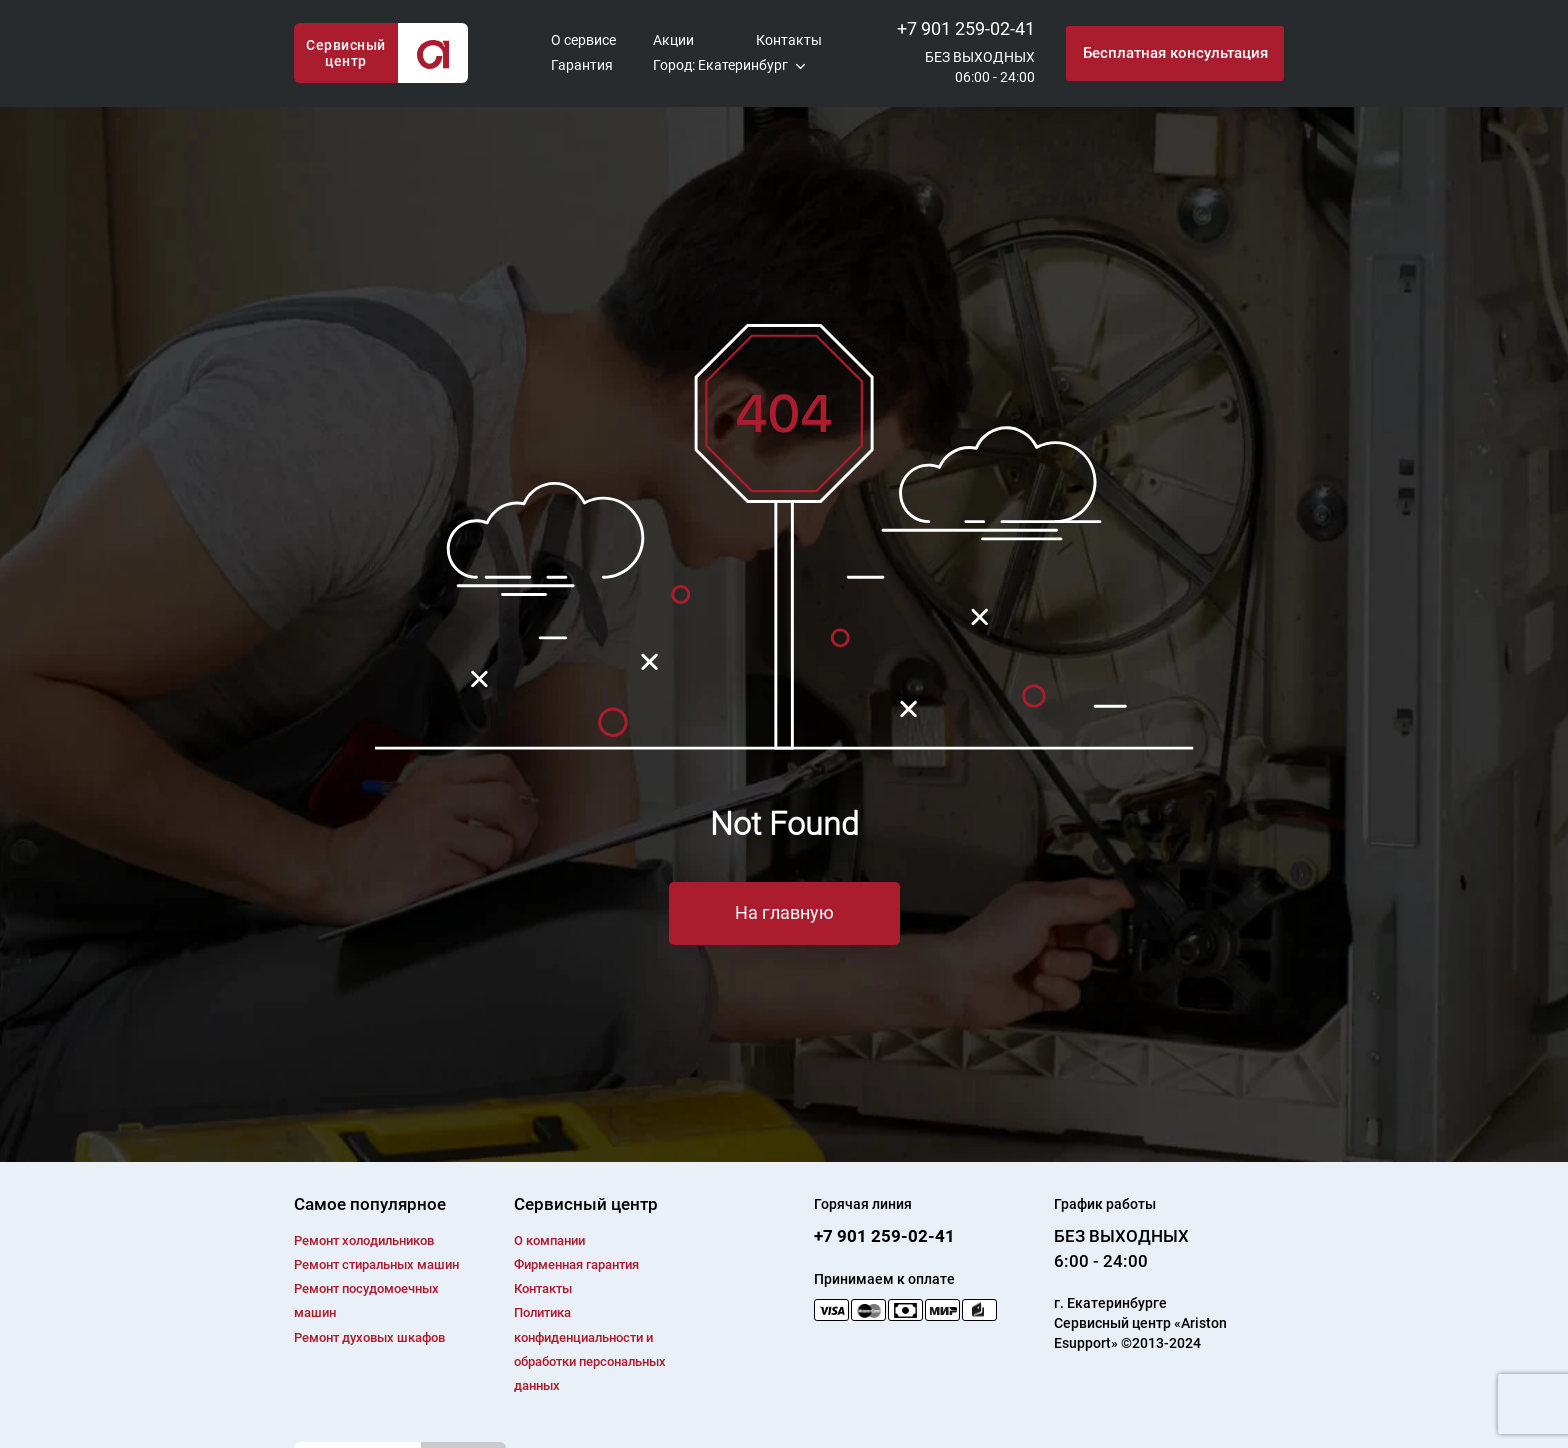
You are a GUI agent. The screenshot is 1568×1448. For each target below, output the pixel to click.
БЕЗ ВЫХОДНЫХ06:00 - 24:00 (980, 67)
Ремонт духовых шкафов (369, 1337)
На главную (784, 912)
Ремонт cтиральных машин (376, 1264)
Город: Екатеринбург (720, 65)
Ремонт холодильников (364, 1240)
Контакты (789, 40)
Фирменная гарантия (576, 1264)
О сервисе (583, 40)
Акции (673, 40)
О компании (549, 1240)
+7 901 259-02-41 (966, 28)
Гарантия (582, 65)
